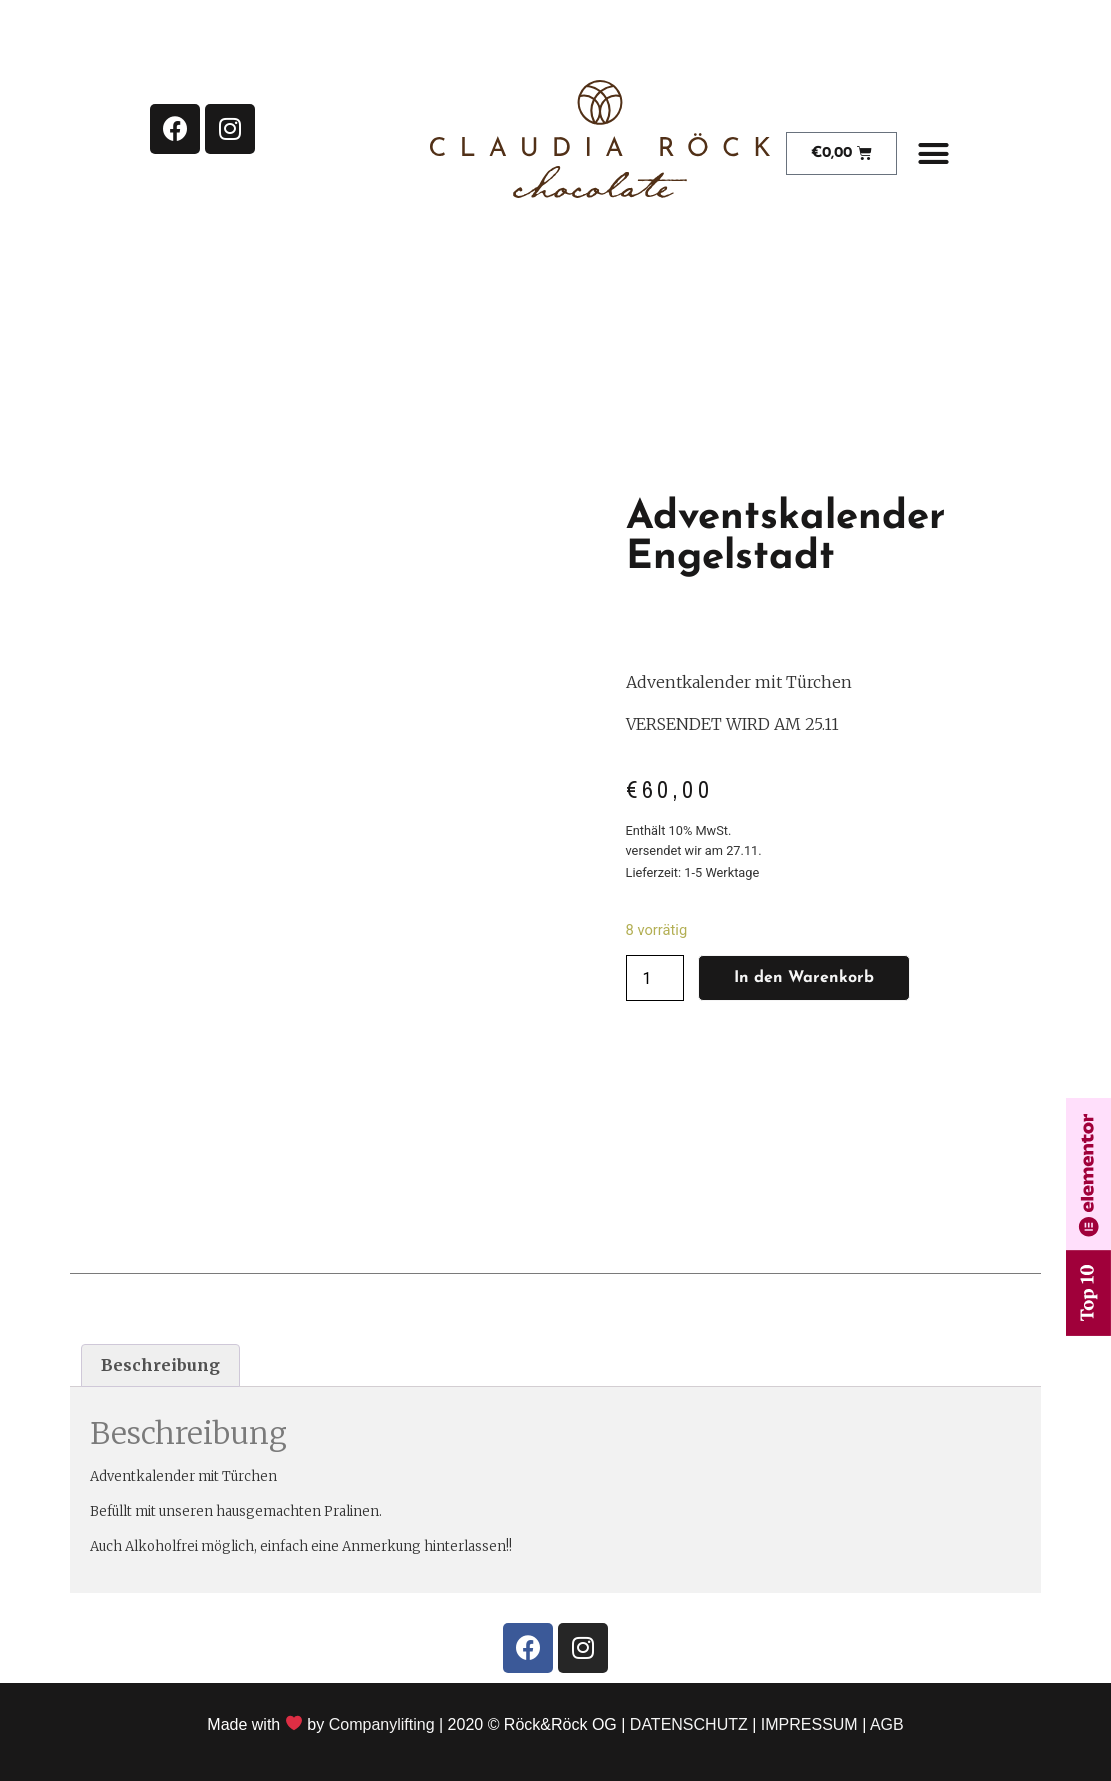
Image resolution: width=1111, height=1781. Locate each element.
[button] (934, 154)
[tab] (160, 1366)
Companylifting (382, 1724)
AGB (887, 1724)
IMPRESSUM (809, 1724)
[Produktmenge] (655, 978)
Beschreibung (160, 1365)
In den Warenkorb (804, 978)
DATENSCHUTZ (689, 1724)
